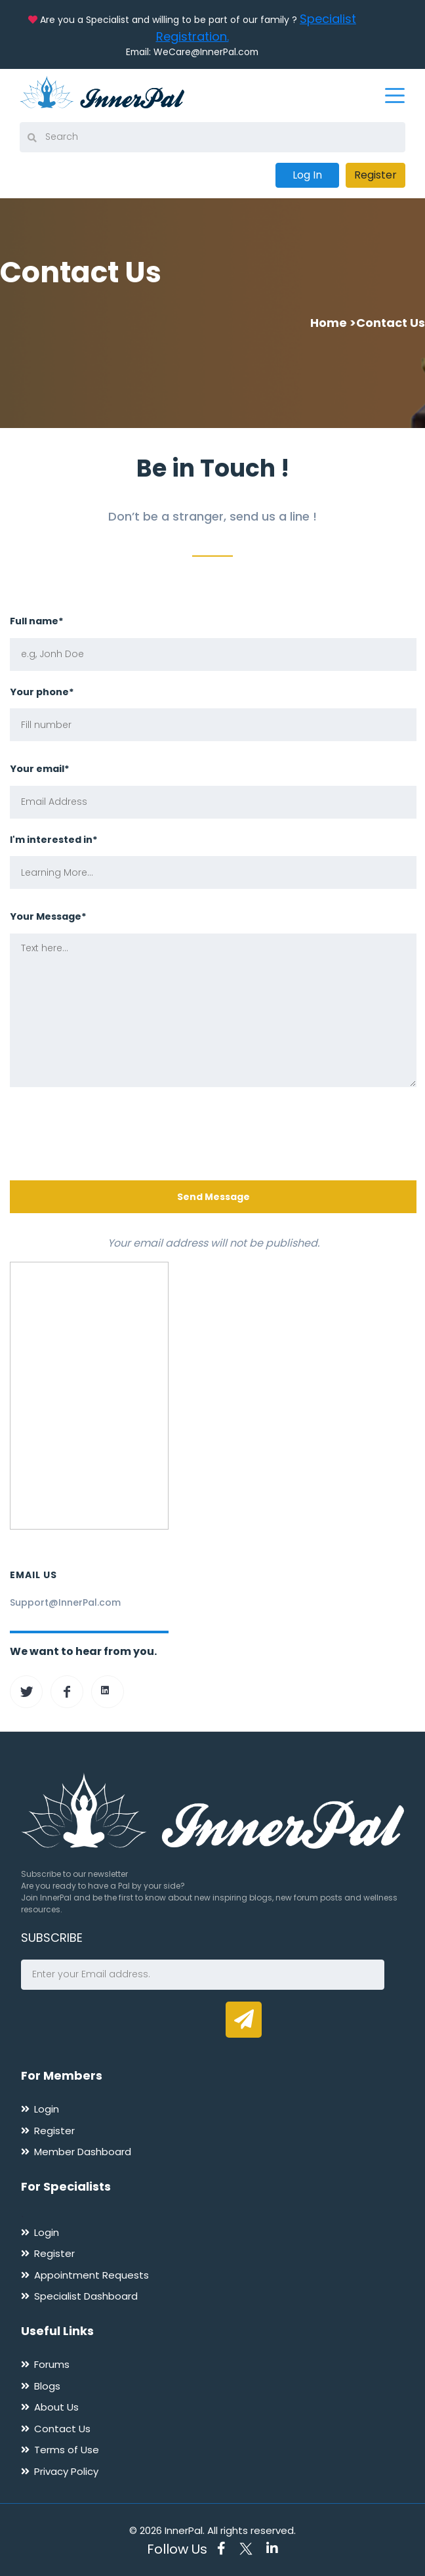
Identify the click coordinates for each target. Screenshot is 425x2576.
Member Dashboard (82, 2148)
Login (46, 2106)
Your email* (40, 765)
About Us (56, 2404)
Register (375, 171)
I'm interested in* (54, 836)
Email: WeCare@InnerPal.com (192, 51)
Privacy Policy (66, 2468)
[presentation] (109, 1135)
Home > (333, 319)
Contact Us (62, 2425)
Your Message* (48, 913)
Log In (307, 171)
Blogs (47, 2383)
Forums (52, 2361)
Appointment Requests (91, 2271)
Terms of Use (66, 2446)
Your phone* (42, 688)
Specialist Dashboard (86, 2293)
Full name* (37, 617)
